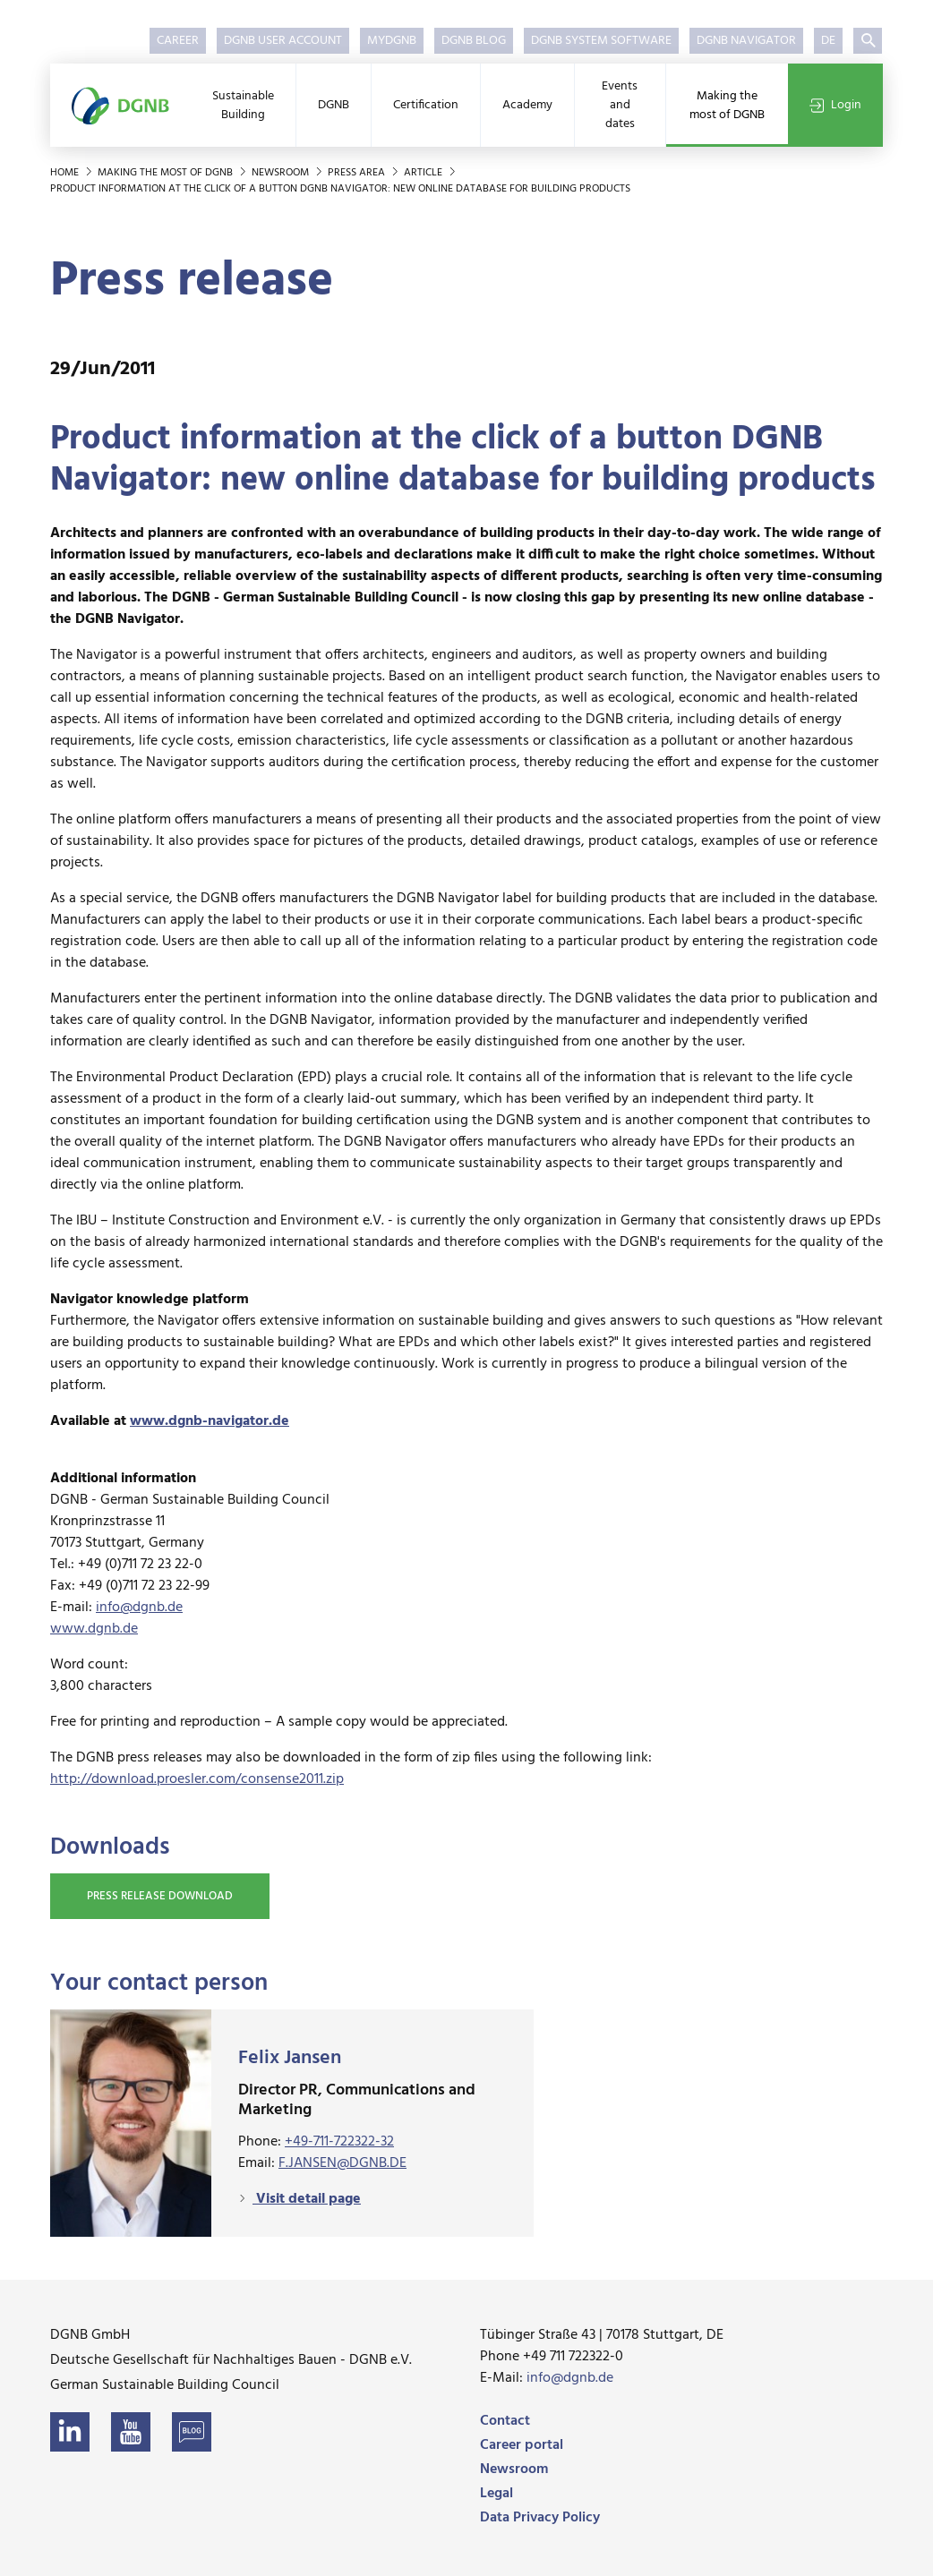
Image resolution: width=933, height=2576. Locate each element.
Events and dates (620, 105)
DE (828, 40)
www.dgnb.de (94, 1629)
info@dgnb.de (139, 1607)
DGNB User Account (283, 40)
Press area (358, 173)
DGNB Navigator (746, 40)
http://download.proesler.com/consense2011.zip (197, 1779)
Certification (425, 105)
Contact (505, 2421)
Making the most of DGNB (727, 105)
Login (835, 105)
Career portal (521, 2445)
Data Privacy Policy (540, 2517)
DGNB (333, 105)
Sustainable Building (243, 105)
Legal (496, 2493)
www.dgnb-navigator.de (209, 1421)
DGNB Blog (473, 40)
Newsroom (282, 173)
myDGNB (391, 40)
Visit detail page (307, 2199)
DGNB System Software (601, 40)
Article (424, 173)
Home (65, 173)
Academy (527, 105)
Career (178, 40)
